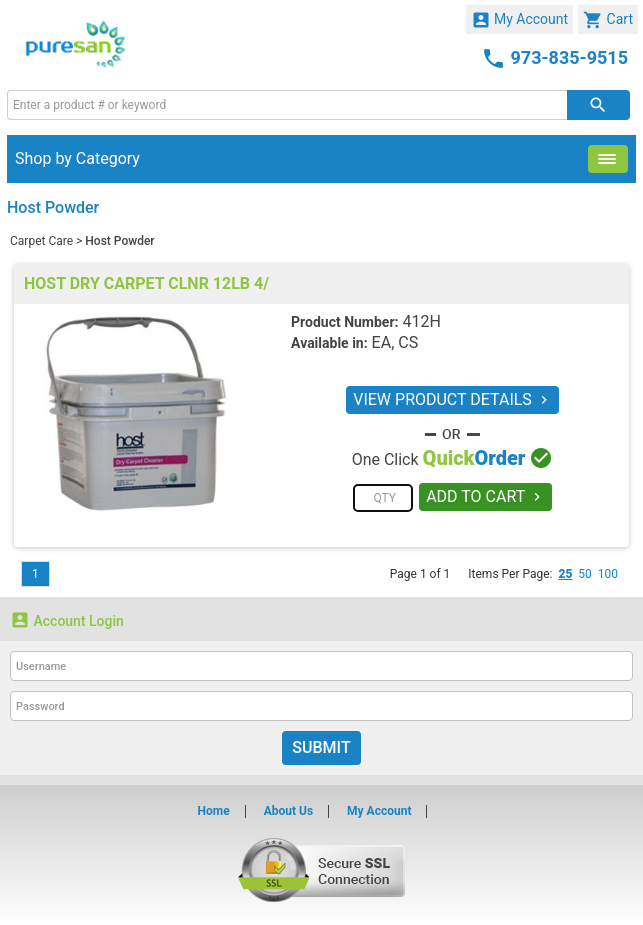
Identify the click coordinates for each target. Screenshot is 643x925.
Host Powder (119, 241)
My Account (520, 20)
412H (421, 321)
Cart (608, 20)
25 (565, 574)
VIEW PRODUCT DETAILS (452, 399)
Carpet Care (41, 241)
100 (608, 574)
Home (214, 811)
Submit (321, 747)
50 (585, 574)
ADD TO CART (485, 496)
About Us (288, 811)
